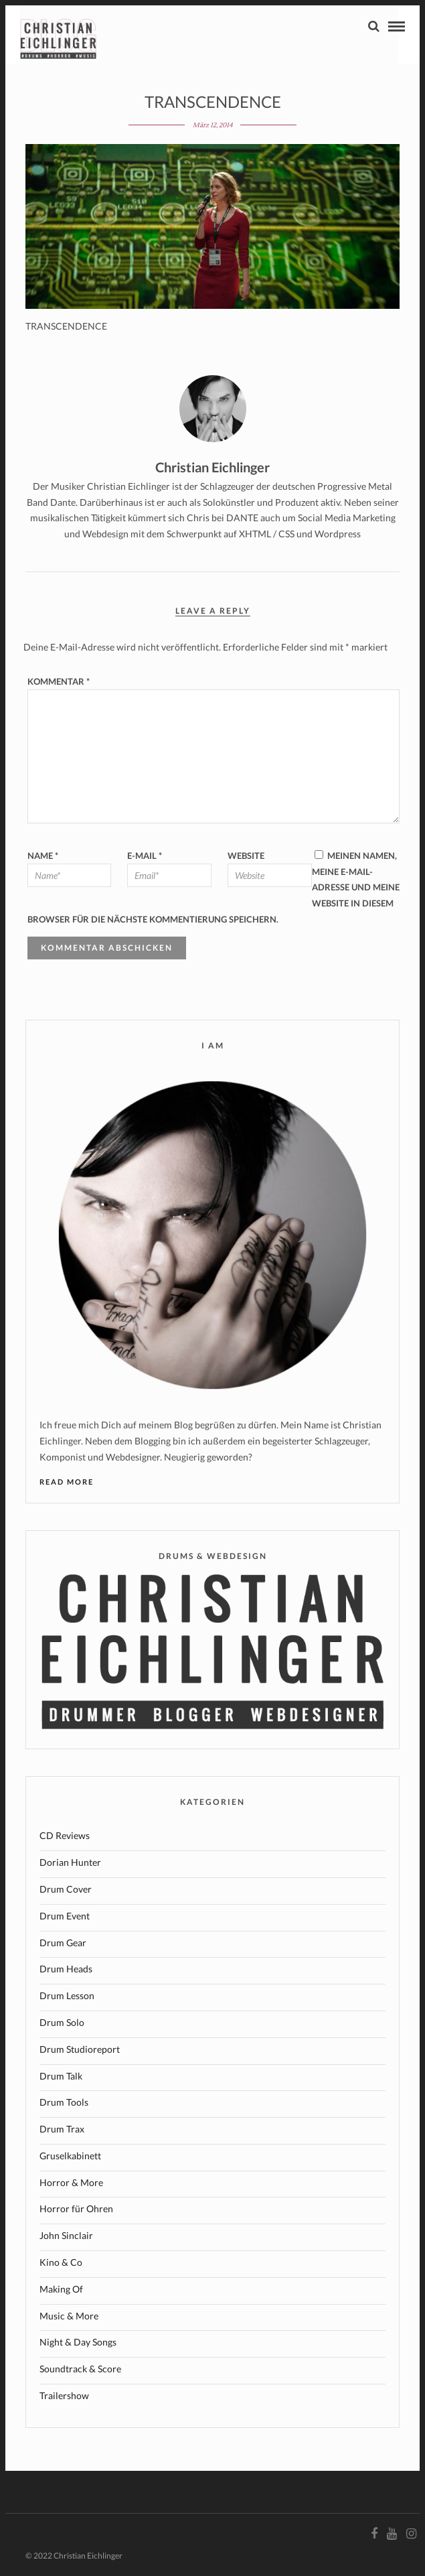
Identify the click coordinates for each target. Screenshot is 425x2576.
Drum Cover (65, 1889)
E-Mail (144, 855)
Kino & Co (60, 2262)
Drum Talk (60, 2076)
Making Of (61, 2289)
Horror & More (71, 2182)
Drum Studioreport (79, 2049)
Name (42, 855)
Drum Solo (61, 2022)
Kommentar (58, 681)
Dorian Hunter (70, 1862)
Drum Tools (63, 2102)
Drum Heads (65, 1968)
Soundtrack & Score (80, 2368)
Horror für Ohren (76, 2208)
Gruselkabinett (70, 2155)
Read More (66, 1481)
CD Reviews (64, 1835)
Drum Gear (62, 1942)
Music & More (68, 2315)
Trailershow (64, 2395)
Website (246, 855)
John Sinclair (66, 2235)
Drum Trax (61, 2128)
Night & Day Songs (77, 2342)
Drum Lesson (66, 1995)
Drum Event (64, 1915)
